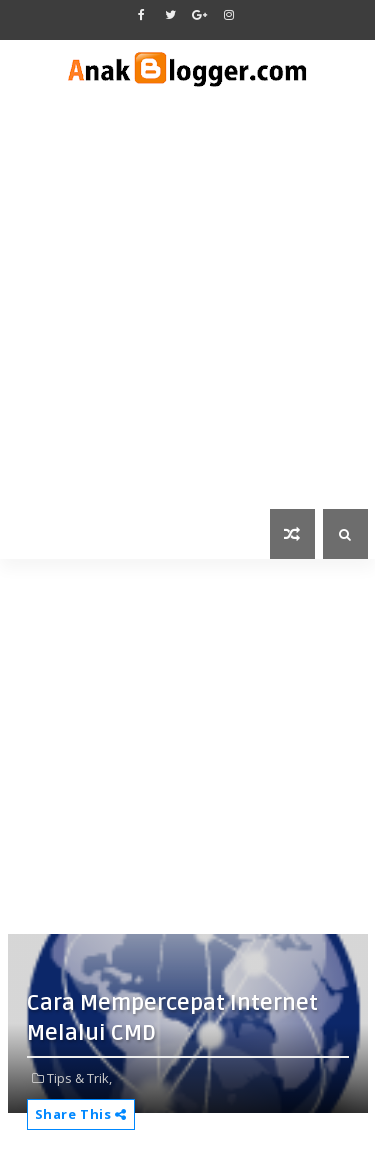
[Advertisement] (187, 311)
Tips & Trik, (79, 1078)
